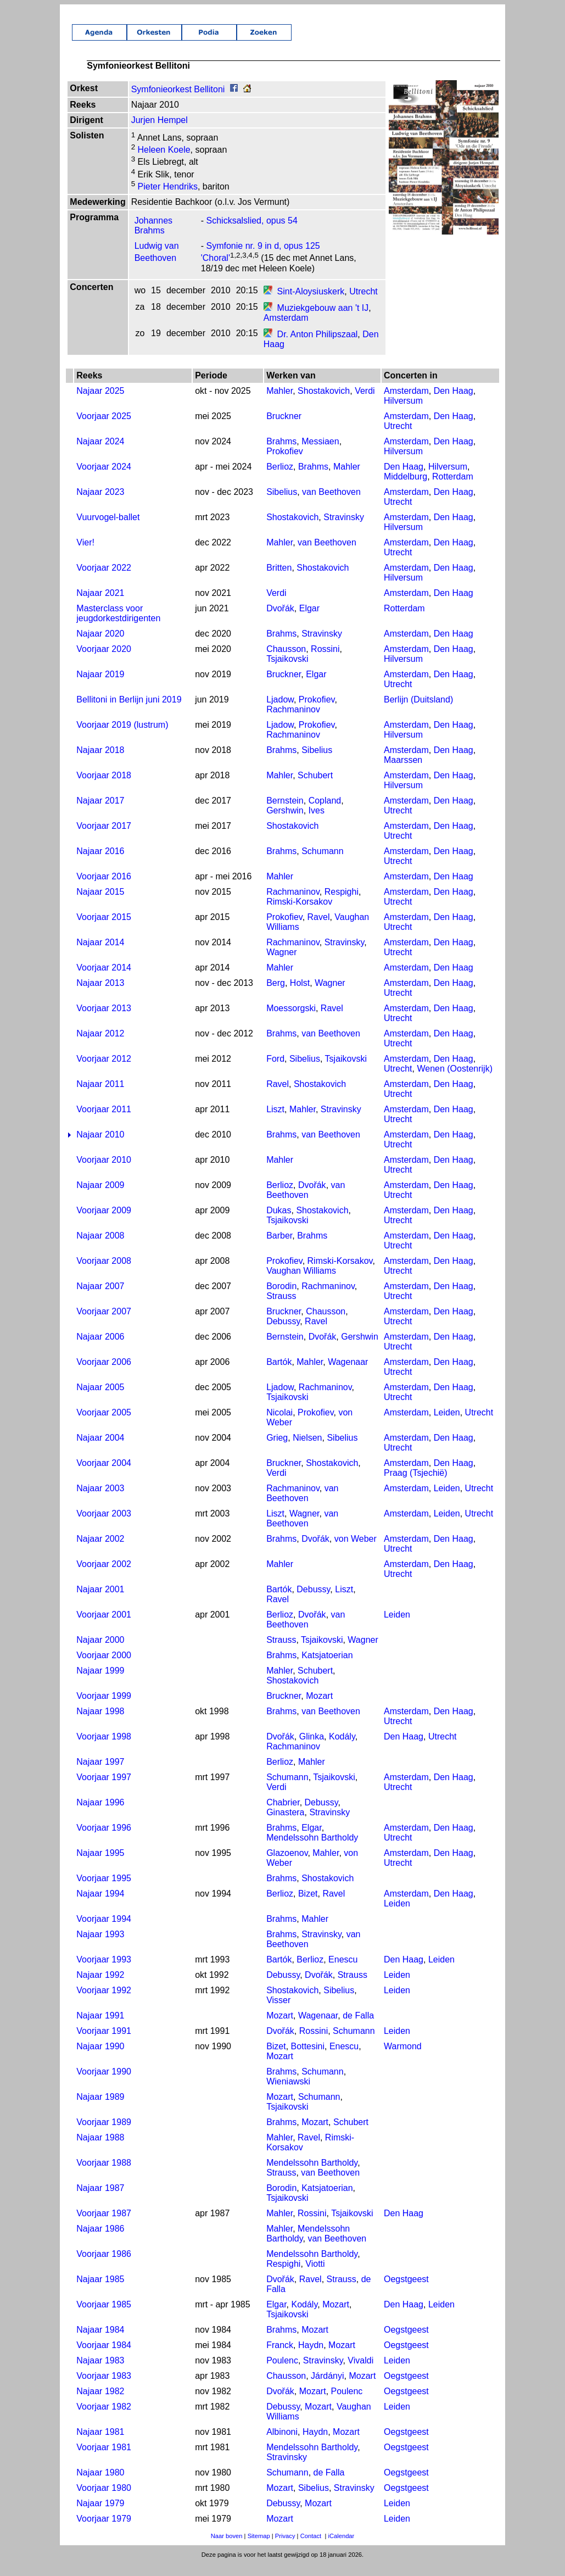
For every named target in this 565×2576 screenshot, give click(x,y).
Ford (275, 1070)
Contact (311, 2548)
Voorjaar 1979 (103, 2530)
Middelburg (405, 488)
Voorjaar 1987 (103, 2225)
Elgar (309, 620)
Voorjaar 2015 (103, 929)
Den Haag (453, 403)
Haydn (310, 2357)
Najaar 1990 (100, 2058)
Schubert (315, 787)
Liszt (275, 1121)
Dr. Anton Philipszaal (317, 346)
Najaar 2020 (100, 645)
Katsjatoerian (327, 1667)
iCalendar (341, 2548)
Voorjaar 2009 (103, 1222)
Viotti (315, 2276)
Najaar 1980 (100, 2484)
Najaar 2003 (100, 1500)
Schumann (322, 863)
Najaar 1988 (100, 2149)
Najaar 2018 (100, 762)
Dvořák (280, 620)
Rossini (325, 661)
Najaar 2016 (100, 863)
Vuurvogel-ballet (107, 529)
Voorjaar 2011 (103, 1121)
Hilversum (403, 412)
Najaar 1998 (100, 1723)
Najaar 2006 (100, 1348)
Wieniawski (288, 2093)
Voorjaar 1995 (103, 1890)
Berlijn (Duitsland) (418, 711)
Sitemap (259, 2548)
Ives (317, 822)
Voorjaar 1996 (103, 1839)
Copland (325, 812)
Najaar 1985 (100, 2291)
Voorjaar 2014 (103, 979)
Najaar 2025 (100, 403)
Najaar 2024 (100, 453)
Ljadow (280, 711)
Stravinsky (343, 529)
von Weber (355, 1550)
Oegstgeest (406, 2291)
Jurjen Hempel (159, 132)
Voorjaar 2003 (103, 1525)
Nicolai (279, 1424)
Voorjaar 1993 (103, 1971)
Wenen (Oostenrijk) (455, 1080)
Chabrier (282, 1814)
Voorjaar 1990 (103, 2083)
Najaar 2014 (100, 954)
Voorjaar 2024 (103, 478)
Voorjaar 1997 (103, 1789)
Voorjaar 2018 (103, 787)
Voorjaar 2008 (103, 1273)
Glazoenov (286, 1865)
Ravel (318, 929)
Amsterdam (286, 329)
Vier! (85, 554)
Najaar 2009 (100, 1197)
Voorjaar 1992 (103, 2002)
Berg (275, 995)
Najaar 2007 (100, 1298)
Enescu (342, 1971)
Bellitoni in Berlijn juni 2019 (128, 711)
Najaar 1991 (100, 2027)
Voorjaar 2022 (103, 579)
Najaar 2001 (100, 1601)
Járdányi (327, 2388)
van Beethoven (331, 504)
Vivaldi (360, 2372)
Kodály (342, 1748)
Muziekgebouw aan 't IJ (323, 320)
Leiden (447, 1424)
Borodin (281, 1298)
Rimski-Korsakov (299, 913)
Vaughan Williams (301, 1282)
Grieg (277, 1449)
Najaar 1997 (100, 1773)
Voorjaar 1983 (103, 2388)
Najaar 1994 (100, 1905)
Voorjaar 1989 (103, 2134)
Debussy (283, 1333)
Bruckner (283, 428)
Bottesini (308, 2058)
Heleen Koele (163, 161)
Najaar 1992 (100, 1987)
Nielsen (307, 1449)
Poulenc (282, 2372)
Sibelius (281, 504)
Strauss (281, 1308)
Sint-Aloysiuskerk (311, 303)
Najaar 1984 (100, 2341)
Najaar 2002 (100, 1550)
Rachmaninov (293, 721)
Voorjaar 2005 (103, 1424)
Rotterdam (452, 488)
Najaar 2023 (100, 504)
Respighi (342, 903)
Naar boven (227, 2548)
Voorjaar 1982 (103, 2418)
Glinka (311, 1748)
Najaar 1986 (100, 2240)
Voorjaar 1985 (103, 2316)
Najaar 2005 (100, 1399)
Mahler (279, 403)
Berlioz (279, 478)
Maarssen (403, 772)
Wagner (281, 964)
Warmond (403, 2058)
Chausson (286, 661)
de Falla (358, 2027)
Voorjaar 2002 (103, 1576)
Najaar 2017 (100, 812)
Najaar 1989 (100, 2109)
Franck (279, 2357)
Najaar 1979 (100, 2515)
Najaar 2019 (100, 686)
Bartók (279, 1374)
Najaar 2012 (100, 1045)
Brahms (281, 453)
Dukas (278, 1222)
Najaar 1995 (100, 1865)
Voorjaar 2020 (103, 661)
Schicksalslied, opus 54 (252, 232)
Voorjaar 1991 (103, 2043)
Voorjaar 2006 (103, 1374)
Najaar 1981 (100, 2444)
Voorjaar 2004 (103, 1475)
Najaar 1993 (100, 1946)
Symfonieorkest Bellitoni (178, 101)
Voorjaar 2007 (103, 1323)
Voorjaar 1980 (103, 2500)
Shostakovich (324, 403)
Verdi (364, 403)
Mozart (319, 1708)
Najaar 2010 (100, 1146)
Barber (279, 1247)
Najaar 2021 (100, 605)
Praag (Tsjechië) (415, 1485)
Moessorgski (291, 1020)
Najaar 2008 (100, 1247)
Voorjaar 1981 (103, 2459)
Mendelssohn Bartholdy (312, 1849)
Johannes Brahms (153, 237)
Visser (278, 2012)
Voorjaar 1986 (103, 2266)
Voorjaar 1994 (103, 1931)
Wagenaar (348, 1374)
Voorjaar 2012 (103, 1070)
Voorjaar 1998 (103, 1748)
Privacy (285, 2548)
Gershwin (285, 822)
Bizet (308, 1905)
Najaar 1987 (100, 2200)
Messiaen (320, 453)
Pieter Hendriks (166, 198)
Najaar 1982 (100, 2403)
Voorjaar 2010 (103, 1172)
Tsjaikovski (287, 671)
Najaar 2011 (100, 1096)
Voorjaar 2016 (103, 888)
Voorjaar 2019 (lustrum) (122, 736)
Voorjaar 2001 (103, 1626)
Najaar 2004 (100, 1449)
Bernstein (285, 812)
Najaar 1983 (100, 2372)
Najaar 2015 (100, 903)
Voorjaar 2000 (103, 1667)
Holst (300, 995)
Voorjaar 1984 (103, 2357)
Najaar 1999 (100, 1682)
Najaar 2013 (100, 995)
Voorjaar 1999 (103, 1708)
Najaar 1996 (100, 1814)
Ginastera (285, 1824)
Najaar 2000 (100, 1652)
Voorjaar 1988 (103, 2174)
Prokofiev (284, 463)
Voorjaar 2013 (103, 1020)
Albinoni (282, 2444)
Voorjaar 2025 (103, 428)
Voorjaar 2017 (103, 838)
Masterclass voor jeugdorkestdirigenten (118, 625)
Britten (279, 579)
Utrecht (363, 303)
